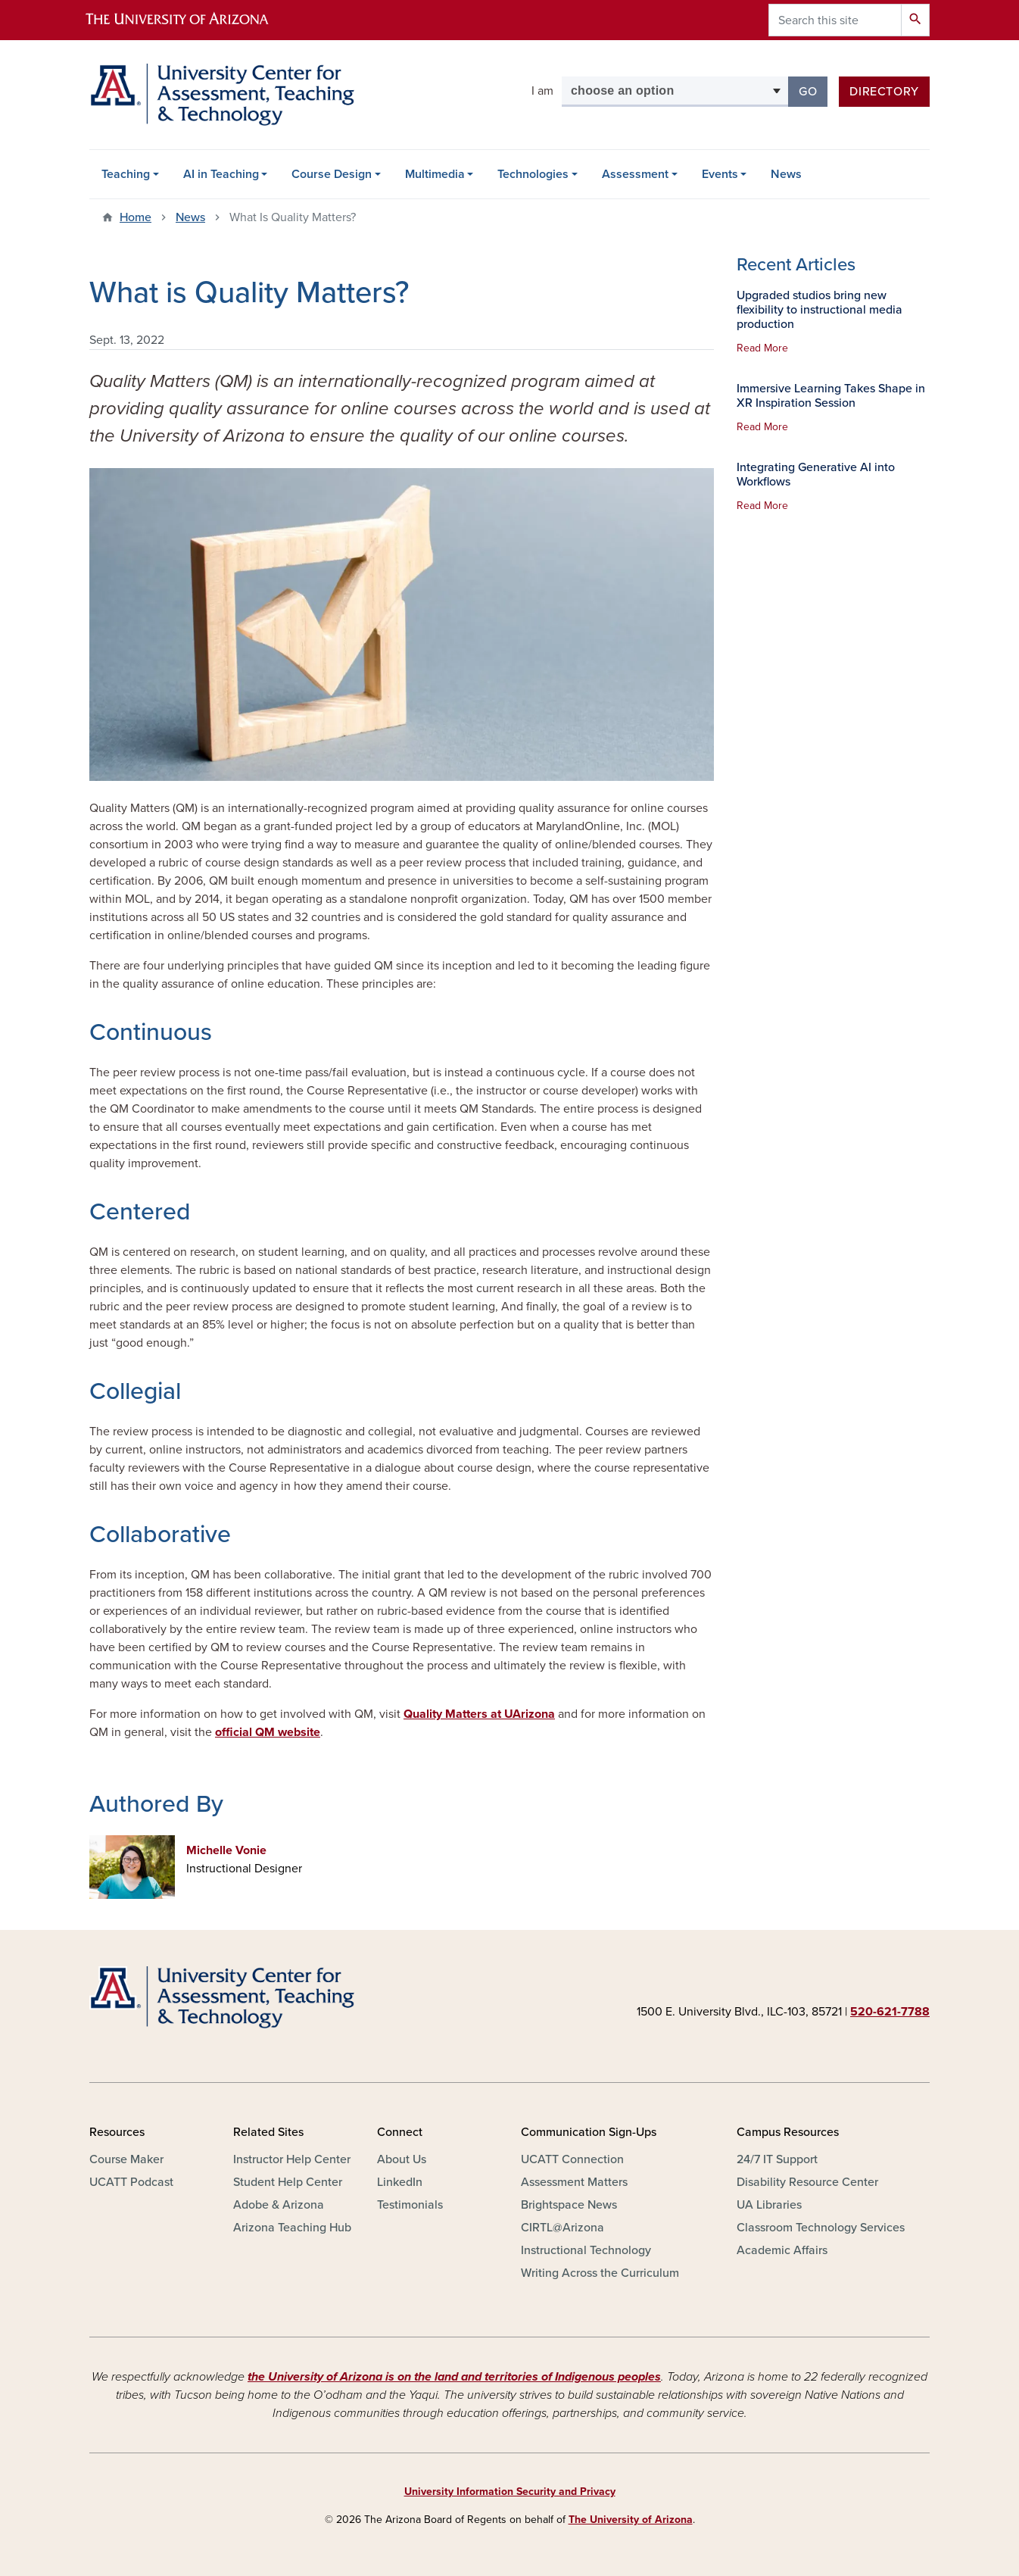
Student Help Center (287, 2182)
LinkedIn (399, 2182)
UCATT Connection (572, 2159)
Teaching (125, 174)
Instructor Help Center (292, 2159)
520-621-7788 (890, 2011)
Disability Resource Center (807, 2182)
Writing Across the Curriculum (600, 2273)
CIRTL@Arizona (562, 2227)
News (786, 174)
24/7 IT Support (777, 2159)
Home (135, 217)
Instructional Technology (586, 2250)
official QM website (267, 1732)
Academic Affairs (782, 2250)
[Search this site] (835, 20)
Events (720, 174)
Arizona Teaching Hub (292, 2227)
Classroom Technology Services (821, 2227)
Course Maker (126, 2159)
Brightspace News (569, 2204)
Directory (884, 91)
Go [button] (813, 90)
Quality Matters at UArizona (479, 1714)
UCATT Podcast (131, 2182)
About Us (401, 2159)
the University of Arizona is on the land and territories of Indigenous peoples (454, 2376)
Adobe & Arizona (278, 2204)
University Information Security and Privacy (509, 2491)
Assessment (635, 174)
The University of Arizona (631, 2519)
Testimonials (410, 2204)
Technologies (533, 174)
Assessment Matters (574, 2182)
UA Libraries (769, 2204)
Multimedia (435, 174)
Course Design (331, 174)
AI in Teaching (221, 174)
